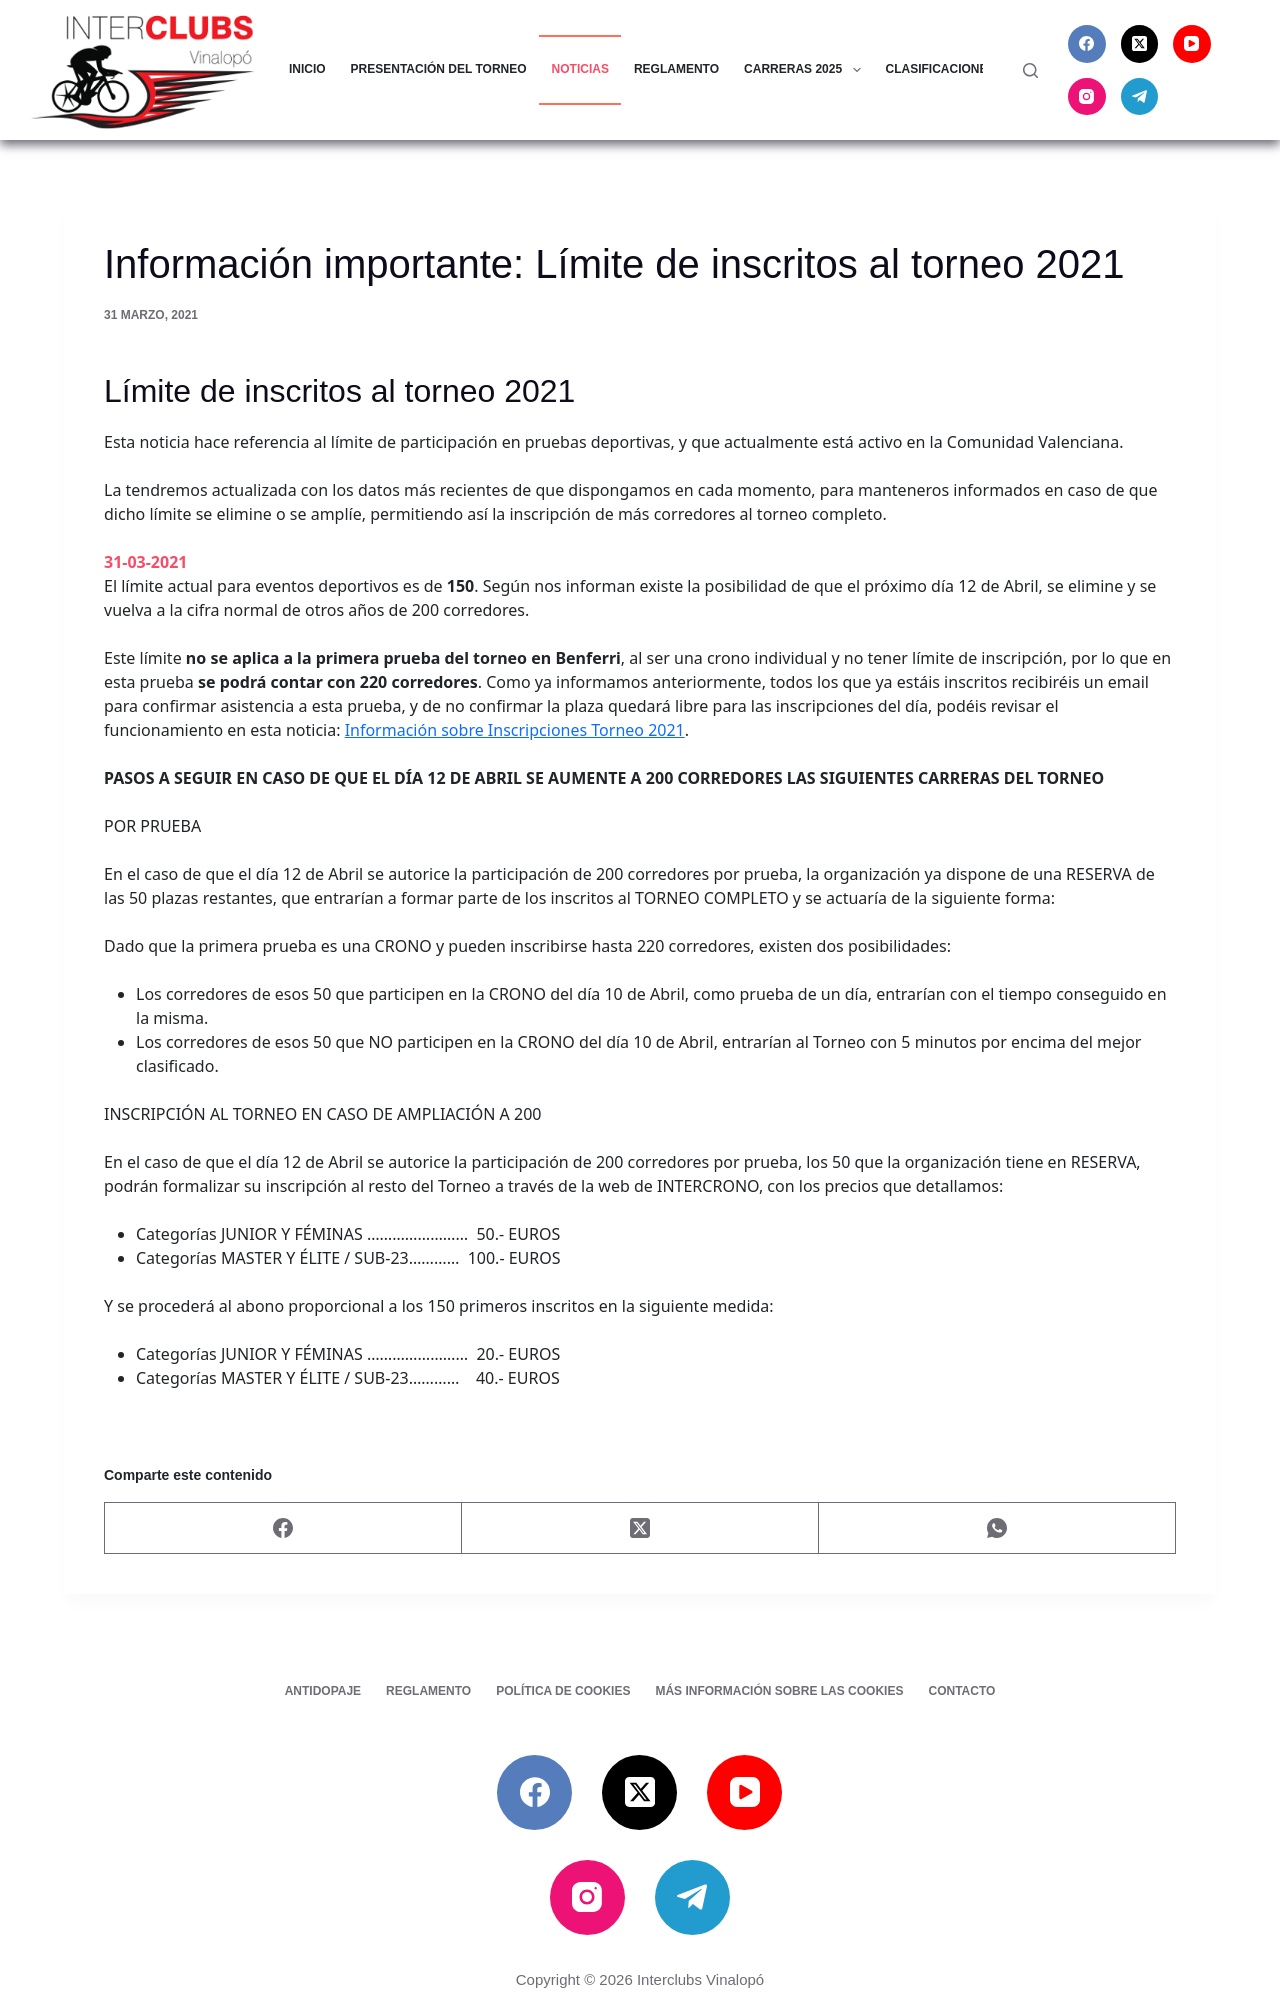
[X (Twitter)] (1140, 44)
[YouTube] (1192, 44)
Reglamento (676, 69)
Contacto (961, 1691)
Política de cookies (563, 1691)
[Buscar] (1030, 70)
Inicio (307, 69)
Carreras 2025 (806, 70)
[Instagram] (1087, 97)
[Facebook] (1087, 44)
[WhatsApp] (997, 1528)
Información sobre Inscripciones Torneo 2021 (515, 730)
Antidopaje (323, 1691)
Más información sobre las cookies (779, 1691)
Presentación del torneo (439, 69)
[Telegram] (1140, 97)
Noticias (580, 69)
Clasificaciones (954, 70)
